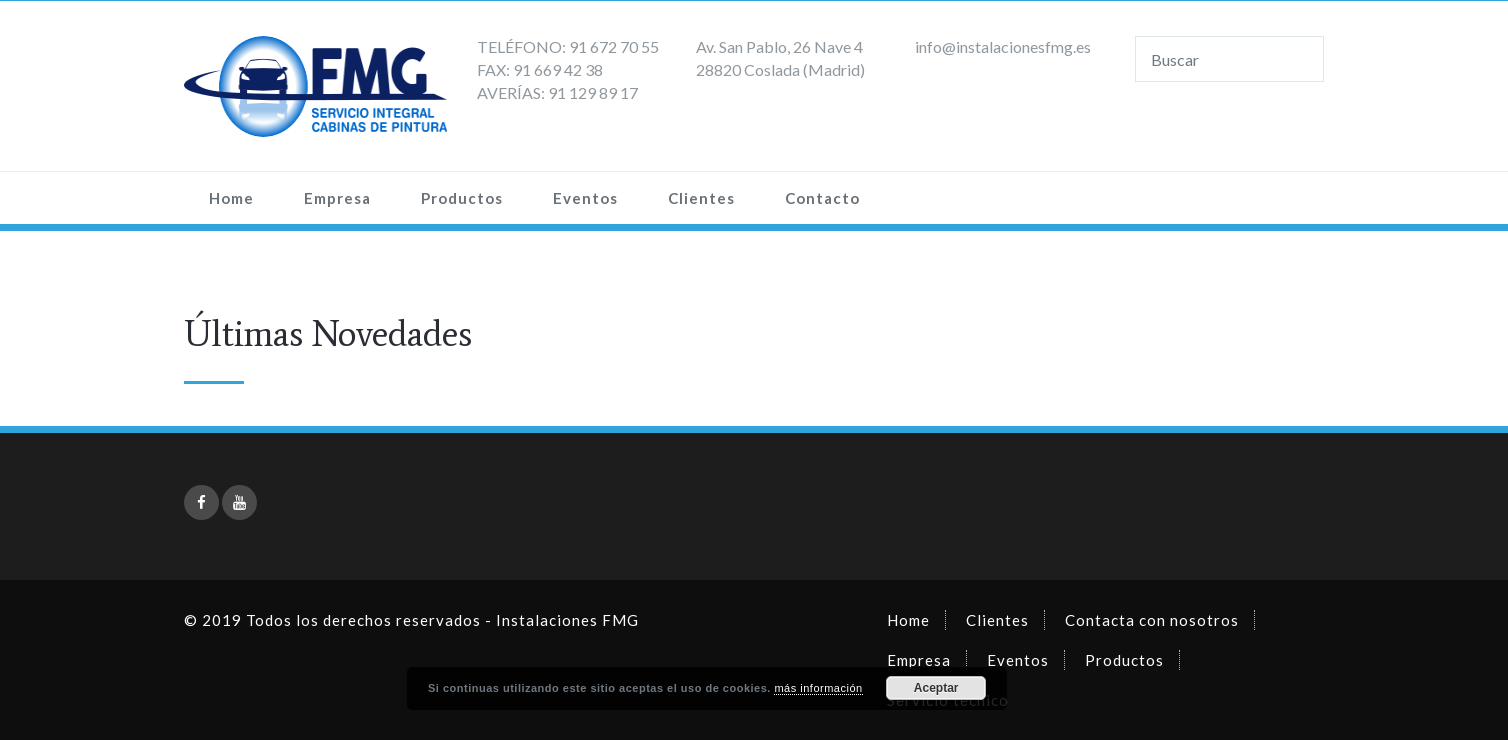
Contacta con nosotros (1152, 620)
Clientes (701, 198)
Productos (462, 198)
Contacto (822, 198)
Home (231, 198)
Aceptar (936, 688)
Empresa (337, 198)
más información (818, 688)
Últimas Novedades (328, 333)
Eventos (585, 198)
